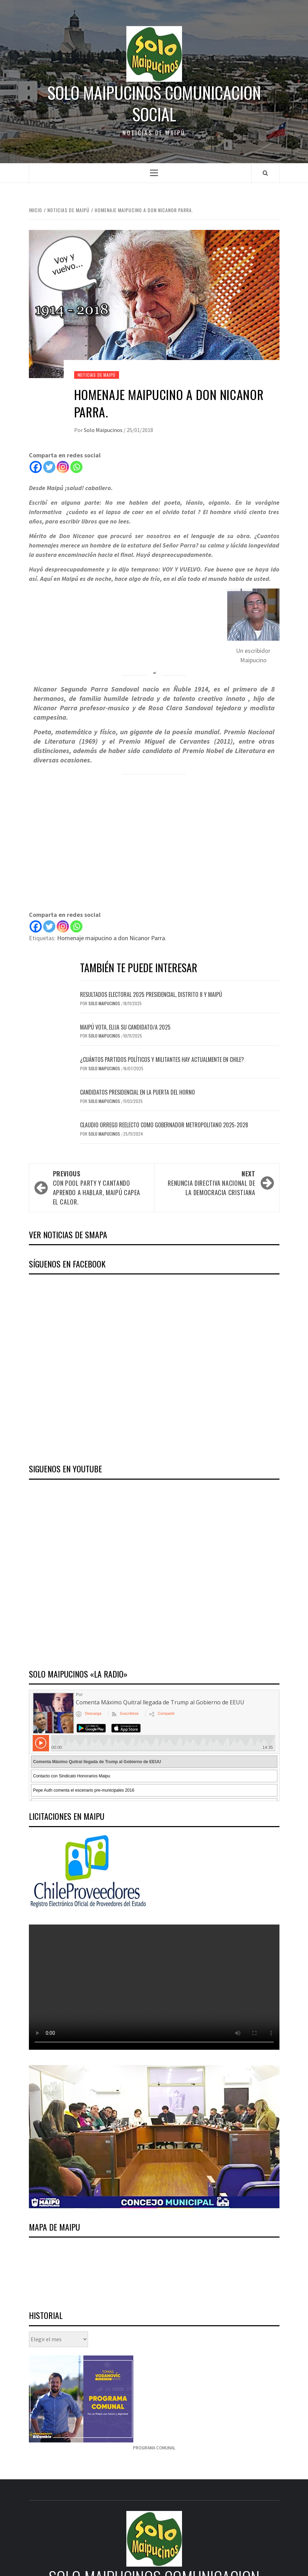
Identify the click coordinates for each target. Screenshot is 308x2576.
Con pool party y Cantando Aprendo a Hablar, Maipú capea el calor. (100, 1187)
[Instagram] (63, 467)
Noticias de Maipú (97, 375)
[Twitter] (49, 467)
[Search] (265, 173)
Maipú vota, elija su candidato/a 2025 (125, 1027)
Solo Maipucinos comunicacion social (154, 103)
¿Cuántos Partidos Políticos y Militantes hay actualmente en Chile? (162, 1059)
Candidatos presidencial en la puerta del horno (137, 1092)
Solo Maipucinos (104, 429)
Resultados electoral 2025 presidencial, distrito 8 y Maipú (151, 994)
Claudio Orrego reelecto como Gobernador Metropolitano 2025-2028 (164, 1125)
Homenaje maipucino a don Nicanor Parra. (111, 938)
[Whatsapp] (76, 467)
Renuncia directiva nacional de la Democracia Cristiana (208, 1183)
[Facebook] (36, 467)
